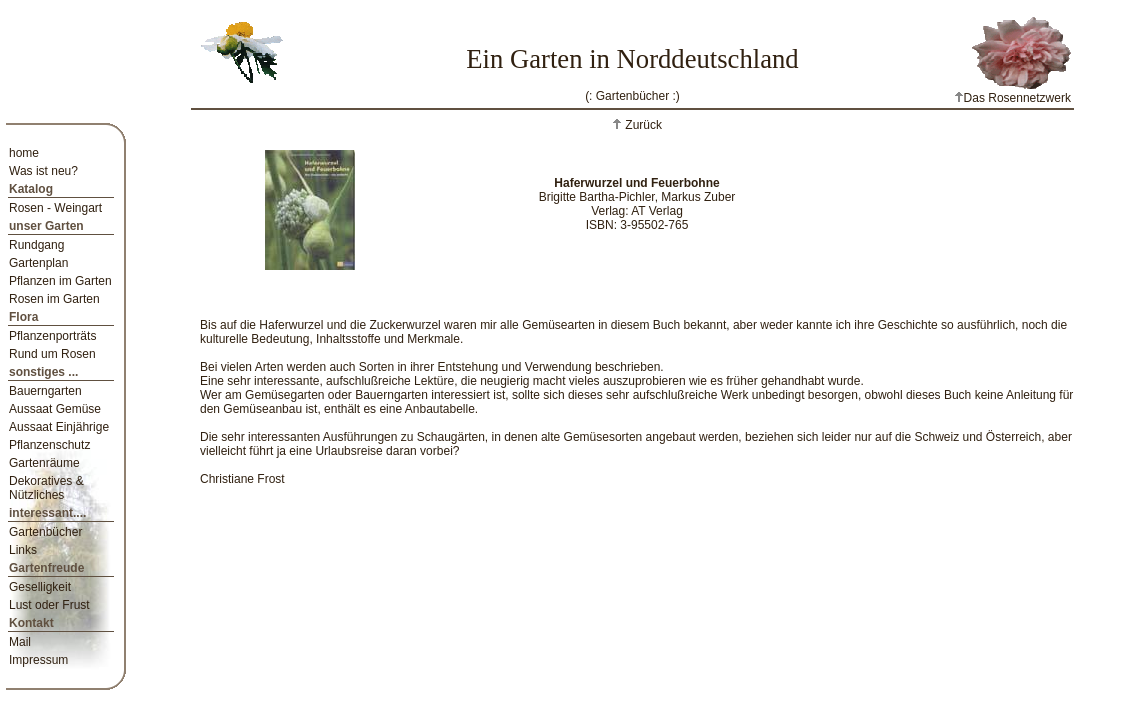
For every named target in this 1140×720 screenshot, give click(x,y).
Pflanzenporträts (52, 336)
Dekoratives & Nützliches (46, 488)
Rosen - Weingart (55, 208)
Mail (20, 642)
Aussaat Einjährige (59, 427)
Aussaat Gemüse (55, 409)
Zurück (642, 125)
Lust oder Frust (49, 605)
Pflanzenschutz (49, 445)
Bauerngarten (45, 391)
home (24, 153)
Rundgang (36, 245)
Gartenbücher (45, 532)
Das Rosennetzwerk (1012, 98)
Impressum (38, 660)
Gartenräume (44, 463)
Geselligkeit (40, 587)
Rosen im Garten (54, 299)
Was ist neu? (43, 171)
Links (23, 550)
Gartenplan (38, 263)
